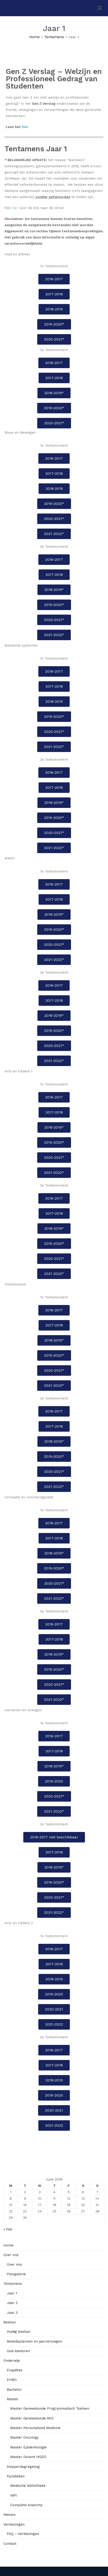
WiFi (13, 2495)
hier (25, 127)
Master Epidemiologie (28, 2447)
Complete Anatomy (26, 2505)
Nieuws (9, 2515)
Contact (9, 2544)
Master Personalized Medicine (35, 2428)
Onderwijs (11, 2360)
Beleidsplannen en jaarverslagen (34, 2341)
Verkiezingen (14, 2524)
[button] (54, 279)
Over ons (10, 2255)
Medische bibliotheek (28, 2486)
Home (8, 2245)
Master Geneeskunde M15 (31, 2418)
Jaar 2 (12, 2303)
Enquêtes (14, 2370)
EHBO (12, 2380)
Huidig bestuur (19, 2332)
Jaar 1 (12, 2293)
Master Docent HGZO (28, 2457)
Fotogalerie (16, 2274)
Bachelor (14, 2389)
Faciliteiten (16, 2476)
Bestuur (9, 2322)
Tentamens (12, 2284)
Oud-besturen (18, 2351)
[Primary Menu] (99, 8)
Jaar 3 (12, 2313)
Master (13, 2399)
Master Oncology (24, 2437)
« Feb (7, 2229)
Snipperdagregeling (23, 2467)
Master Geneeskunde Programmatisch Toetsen (49, 2408)
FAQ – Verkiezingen (23, 2534)
